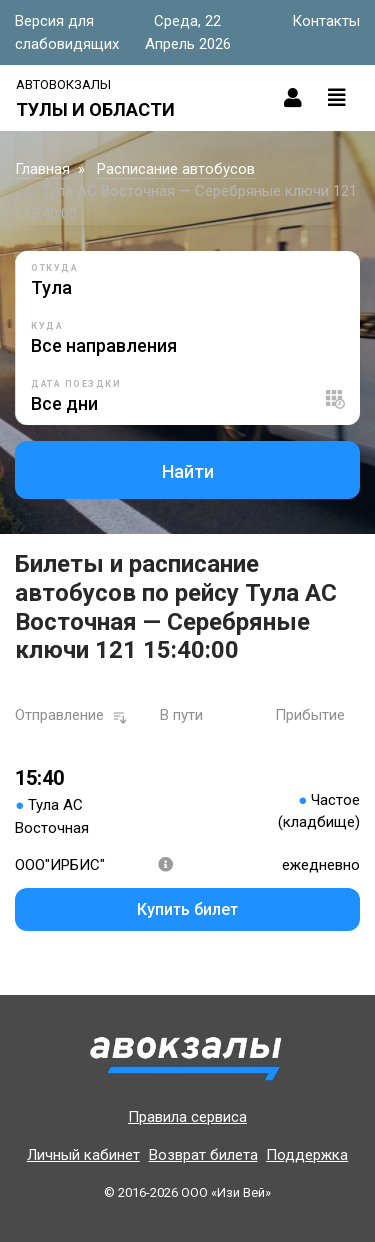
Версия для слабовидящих (67, 32)
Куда (47, 326)
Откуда (54, 268)
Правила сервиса (187, 1117)
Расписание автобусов (176, 169)
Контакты (326, 21)
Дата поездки (76, 384)
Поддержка (307, 1155)
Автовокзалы (63, 84)
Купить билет (187, 909)
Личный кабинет (83, 1155)
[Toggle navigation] (337, 98)
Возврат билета (203, 1155)
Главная (42, 169)
